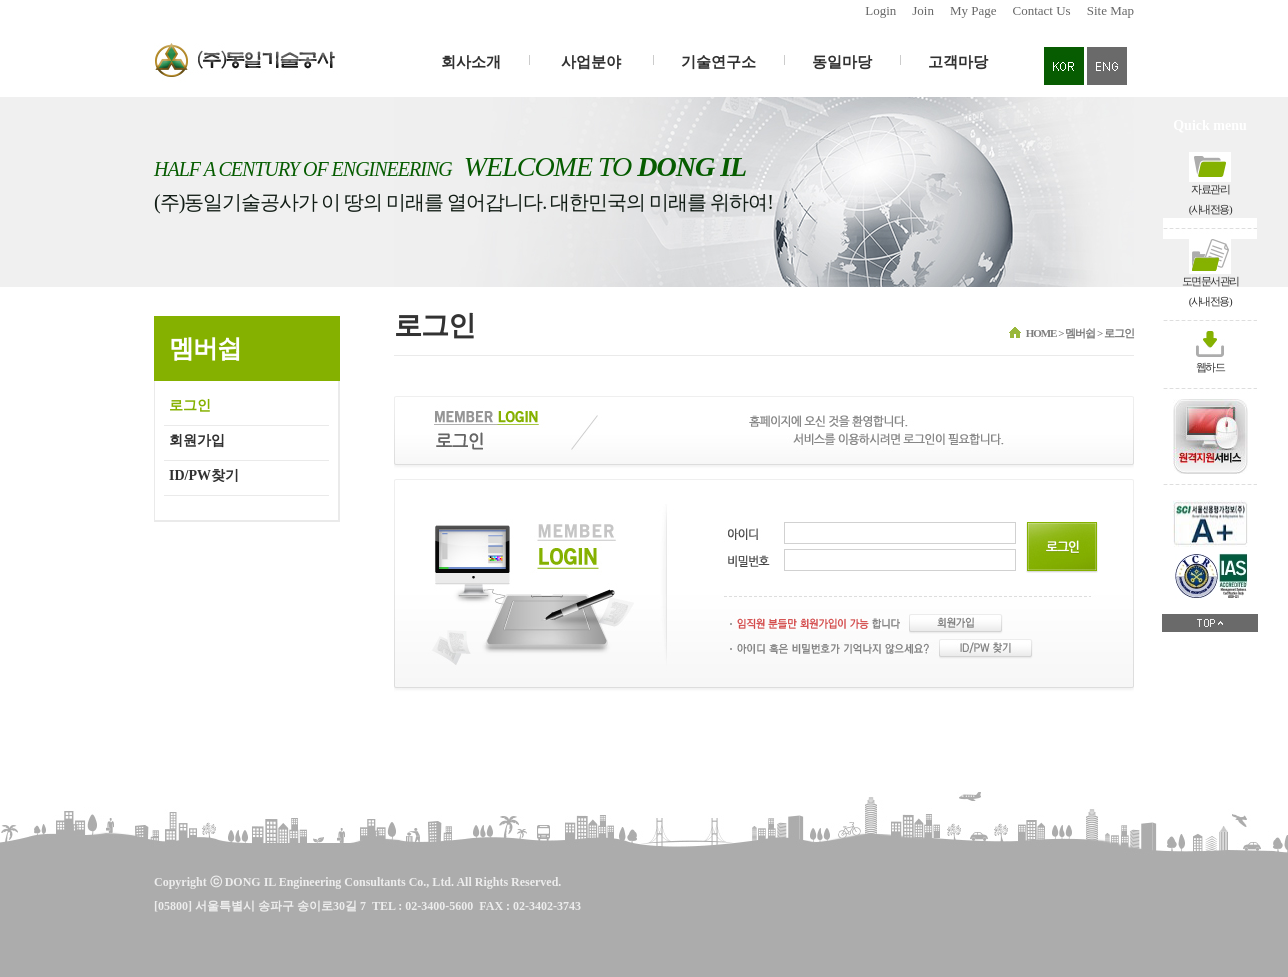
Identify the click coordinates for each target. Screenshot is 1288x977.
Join (923, 10)
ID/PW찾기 (204, 475)
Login (880, 10)
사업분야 (591, 62)
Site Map (1110, 10)
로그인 (190, 405)
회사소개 (471, 62)
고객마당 (958, 62)
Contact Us (1042, 10)
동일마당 (842, 62)
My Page (973, 10)
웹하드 (1210, 367)
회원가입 (197, 440)
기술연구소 (718, 62)
